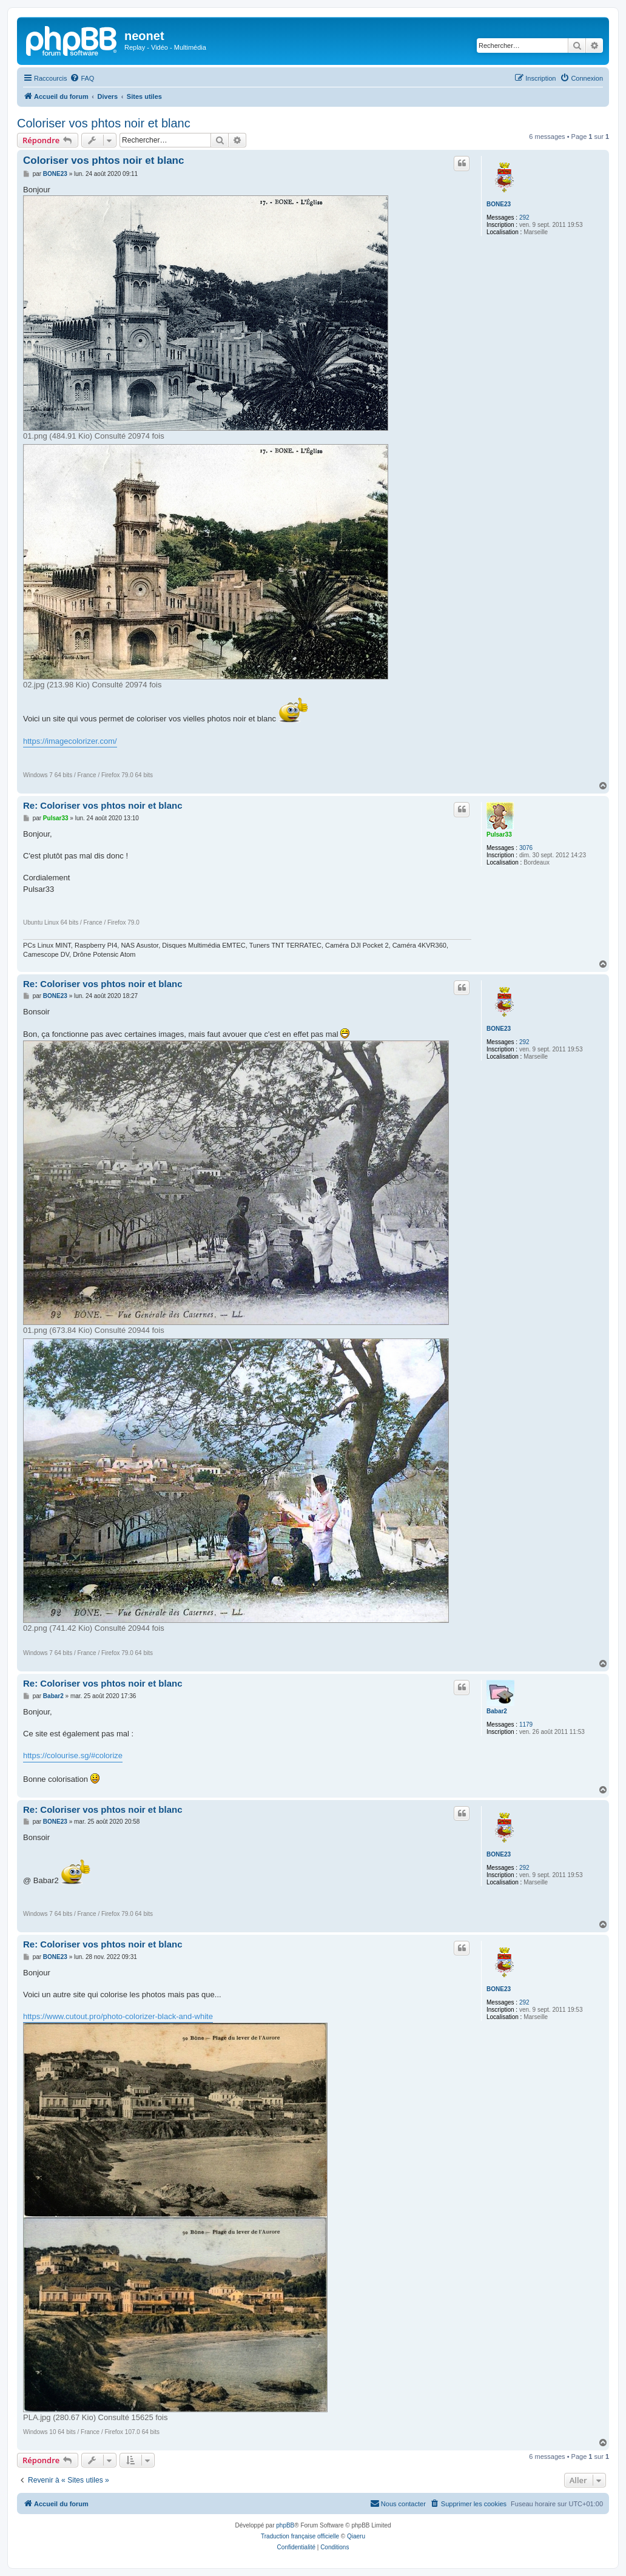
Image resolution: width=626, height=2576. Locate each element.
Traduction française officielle (300, 2536)
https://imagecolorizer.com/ (70, 741)
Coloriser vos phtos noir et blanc (103, 123)
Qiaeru (356, 2536)
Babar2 (496, 1711)
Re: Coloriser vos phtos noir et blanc (103, 805)
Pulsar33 (499, 834)
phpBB (285, 2525)
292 (524, 217)
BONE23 (498, 204)
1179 (526, 1724)
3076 (526, 848)
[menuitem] (82, 78)
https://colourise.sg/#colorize (73, 1755)
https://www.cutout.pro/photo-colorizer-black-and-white (118, 2016)
